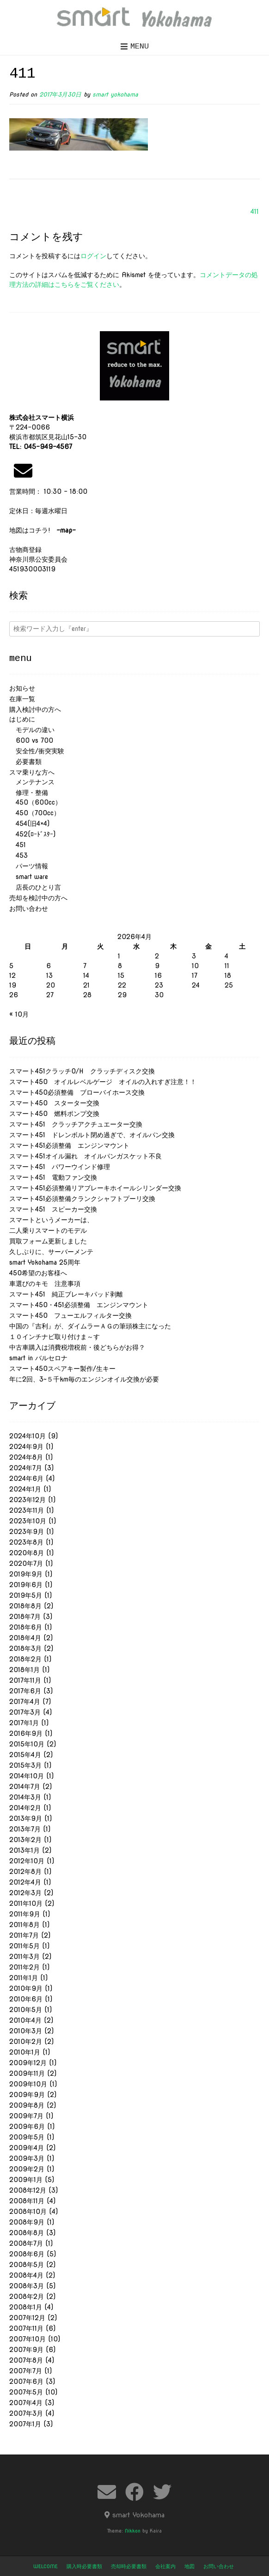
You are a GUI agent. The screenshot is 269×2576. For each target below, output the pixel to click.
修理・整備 (28, 792)
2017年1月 (24, 1723)
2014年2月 (25, 1808)
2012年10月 (26, 1861)
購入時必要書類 (84, 2566)
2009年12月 (28, 2063)
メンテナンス (32, 782)
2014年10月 (26, 1776)
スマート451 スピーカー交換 (53, 1209)
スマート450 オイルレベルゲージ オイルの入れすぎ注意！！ (102, 1081)
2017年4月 (24, 1701)
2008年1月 (25, 2307)
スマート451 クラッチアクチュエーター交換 (75, 1124)
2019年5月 (25, 1595)
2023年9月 (26, 1531)
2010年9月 (26, 1988)
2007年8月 (26, 2360)
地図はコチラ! (42, 530)
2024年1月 (25, 1489)
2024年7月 (25, 1468)
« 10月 (19, 1014)
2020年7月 (26, 1563)
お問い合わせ (28, 908)
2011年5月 (24, 1946)
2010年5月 (25, 2009)
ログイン (93, 256)
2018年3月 (25, 1648)
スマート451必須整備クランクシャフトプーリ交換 (82, 1198)
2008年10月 (28, 2211)
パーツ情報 (28, 866)
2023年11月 (26, 1510)
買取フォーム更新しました (48, 1241)
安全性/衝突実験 (36, 751)
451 (17, 845)
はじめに (22, 719)
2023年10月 (27, 1521)
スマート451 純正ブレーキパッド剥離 (66, 1294)
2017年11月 (25, 1680)
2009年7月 (26, 2116)
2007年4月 (26, 2402)
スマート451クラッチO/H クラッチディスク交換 (82, 1071)
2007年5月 (26, 2392)
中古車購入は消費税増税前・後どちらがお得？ (77, 1347)
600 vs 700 (31, 740)
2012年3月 (25, 1893)
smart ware (28, 876)
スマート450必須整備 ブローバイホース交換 (77, 1092)
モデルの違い (32, 729)
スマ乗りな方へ (32, 772)
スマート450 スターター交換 (54, 1103)
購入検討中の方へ (35, 709)
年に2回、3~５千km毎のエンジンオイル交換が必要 (84, 1379)
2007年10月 (27, 2339)
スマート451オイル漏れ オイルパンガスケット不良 (85, 1156)
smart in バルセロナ (38, 1358)
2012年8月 (25, 1871)
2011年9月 (24, 1914)
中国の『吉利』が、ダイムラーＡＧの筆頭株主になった (90, 1326)
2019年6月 (26, 1584)
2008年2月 (26, 2296)
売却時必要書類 (129, 2566)
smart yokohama (115, 94)
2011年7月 (24, 1935)
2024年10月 (27, 1436)
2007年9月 (26, 2349)
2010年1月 (24, 2052)
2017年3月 (25, 1712)
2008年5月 (26, 2264)
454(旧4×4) (29, 823)
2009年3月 (26, 2158)
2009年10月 (28, 2084)
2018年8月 (25, 1606)
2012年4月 (25, 1882)
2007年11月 (26, 2328)
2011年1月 (23, 1978)
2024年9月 (26, 1446)
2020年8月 (26, 1553)
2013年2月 (25, 1839)
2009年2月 (26, 2169)
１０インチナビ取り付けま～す (54, 1336)
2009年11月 (27, 2073)
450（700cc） (34, 813)
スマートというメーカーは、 (51, 1220)
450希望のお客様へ (38, 1273)
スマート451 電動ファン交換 (53, 1177)
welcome (45, 2566)
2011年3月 (24, 1956)
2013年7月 (25, 1829)
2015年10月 (26, 1744)
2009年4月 (26, 2148)
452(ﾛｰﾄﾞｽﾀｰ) (32, 834)
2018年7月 (25, 1616)
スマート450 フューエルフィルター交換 (70, 1315)
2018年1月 (24, 1669)
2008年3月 (26, 2286)
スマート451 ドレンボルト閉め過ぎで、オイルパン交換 (92, 1135)
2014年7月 (24, 1786)
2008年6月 (26, 2254)
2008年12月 (27, 2190)
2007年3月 (26, 2413)
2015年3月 (25, 1765)
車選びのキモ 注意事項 (48, 1283)
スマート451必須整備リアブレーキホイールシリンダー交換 (95, 1188)
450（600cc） (35, 802)
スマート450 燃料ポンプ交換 (54, 1113)
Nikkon (133, 2531)
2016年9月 (26, 1733)
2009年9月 (27, 2094)
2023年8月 (26, 1542)
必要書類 (25, 761)
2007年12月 (27, 2317)
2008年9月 (26, 2222)
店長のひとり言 (35, 887)
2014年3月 (25, 1797)
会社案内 (165, 2566)
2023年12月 (27, 1499)
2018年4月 (25, 1638)
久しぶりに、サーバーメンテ (51, 1251)
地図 (189, 2566)
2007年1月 (25, 2424)
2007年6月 (26, 2381)
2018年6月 (25, 1627)
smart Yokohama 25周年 (44, 1262)
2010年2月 (25, 2041)
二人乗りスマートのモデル (48, 1230)
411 (255, 211)
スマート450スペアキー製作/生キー (62, 1368)
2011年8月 (24, 1924)
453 (18, 855)
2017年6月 (25, 1691)
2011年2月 (24, 1967)
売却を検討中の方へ (38, 898)
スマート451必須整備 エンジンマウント (69, 1145)
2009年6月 (27, 2126)
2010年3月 (25, 2031)
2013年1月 (24, 1850)
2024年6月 (26, 1478)
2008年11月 (26, 2201)
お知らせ (22, 688)
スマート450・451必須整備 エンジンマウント (78, 1305)
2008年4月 (26, 2275)
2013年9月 (25, 1818)
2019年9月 (26, 1574)
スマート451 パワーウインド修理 (59, 1166)
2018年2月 (25, 1659)
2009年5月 (26, 2137)
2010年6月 (26, 1999)
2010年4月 (25, 2020)
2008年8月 (26, 2233)
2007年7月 (25, 2371)
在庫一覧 (22, 699)
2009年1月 (26, 2179)
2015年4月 (25, 1754)
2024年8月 (26, 1457)
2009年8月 (26, 2105)
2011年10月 (26, 1903)
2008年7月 (26, 2243)
